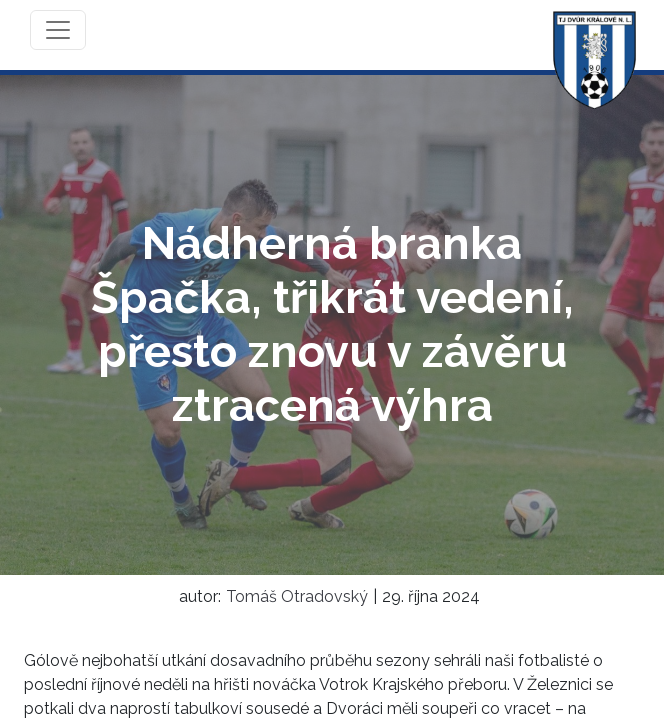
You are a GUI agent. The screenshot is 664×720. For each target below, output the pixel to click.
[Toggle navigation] (58, 30)
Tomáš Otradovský (297, 596)
